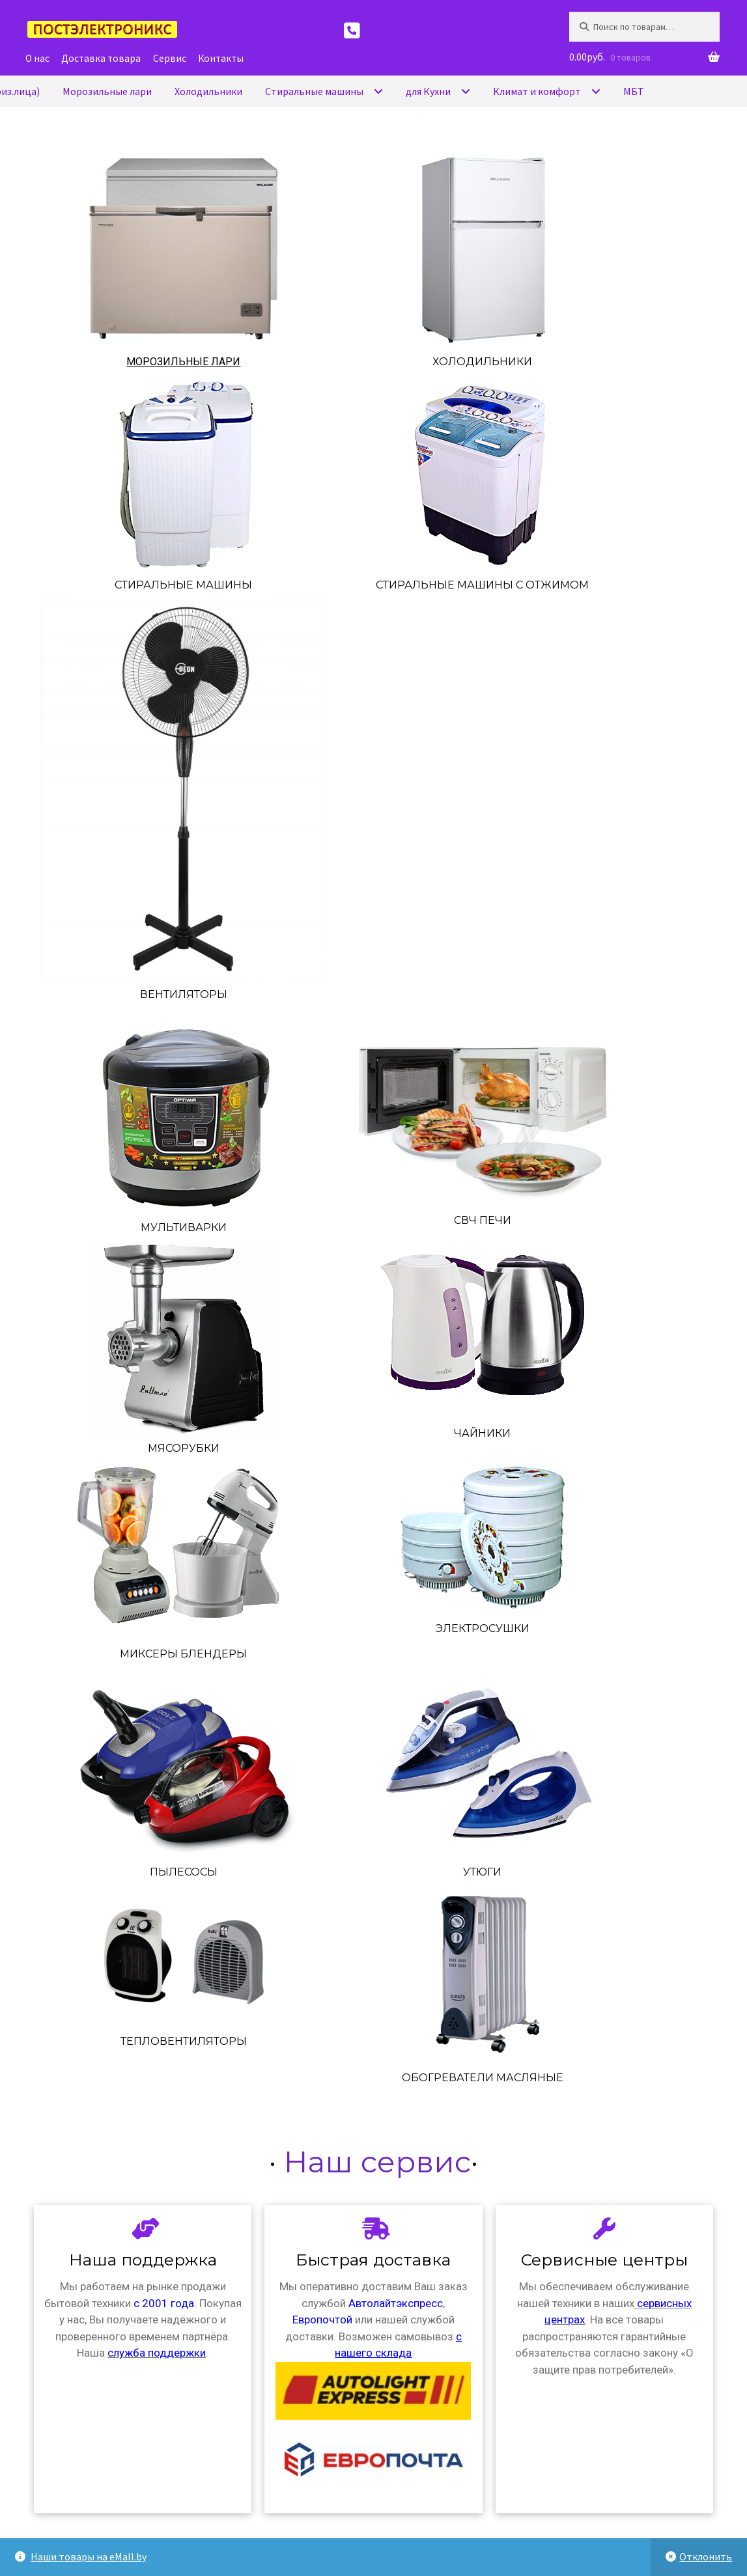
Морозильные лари (183, 361)
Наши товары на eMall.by (89, 2556)
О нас (37, 58)
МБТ (633, 91)
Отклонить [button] (705, 2556)
